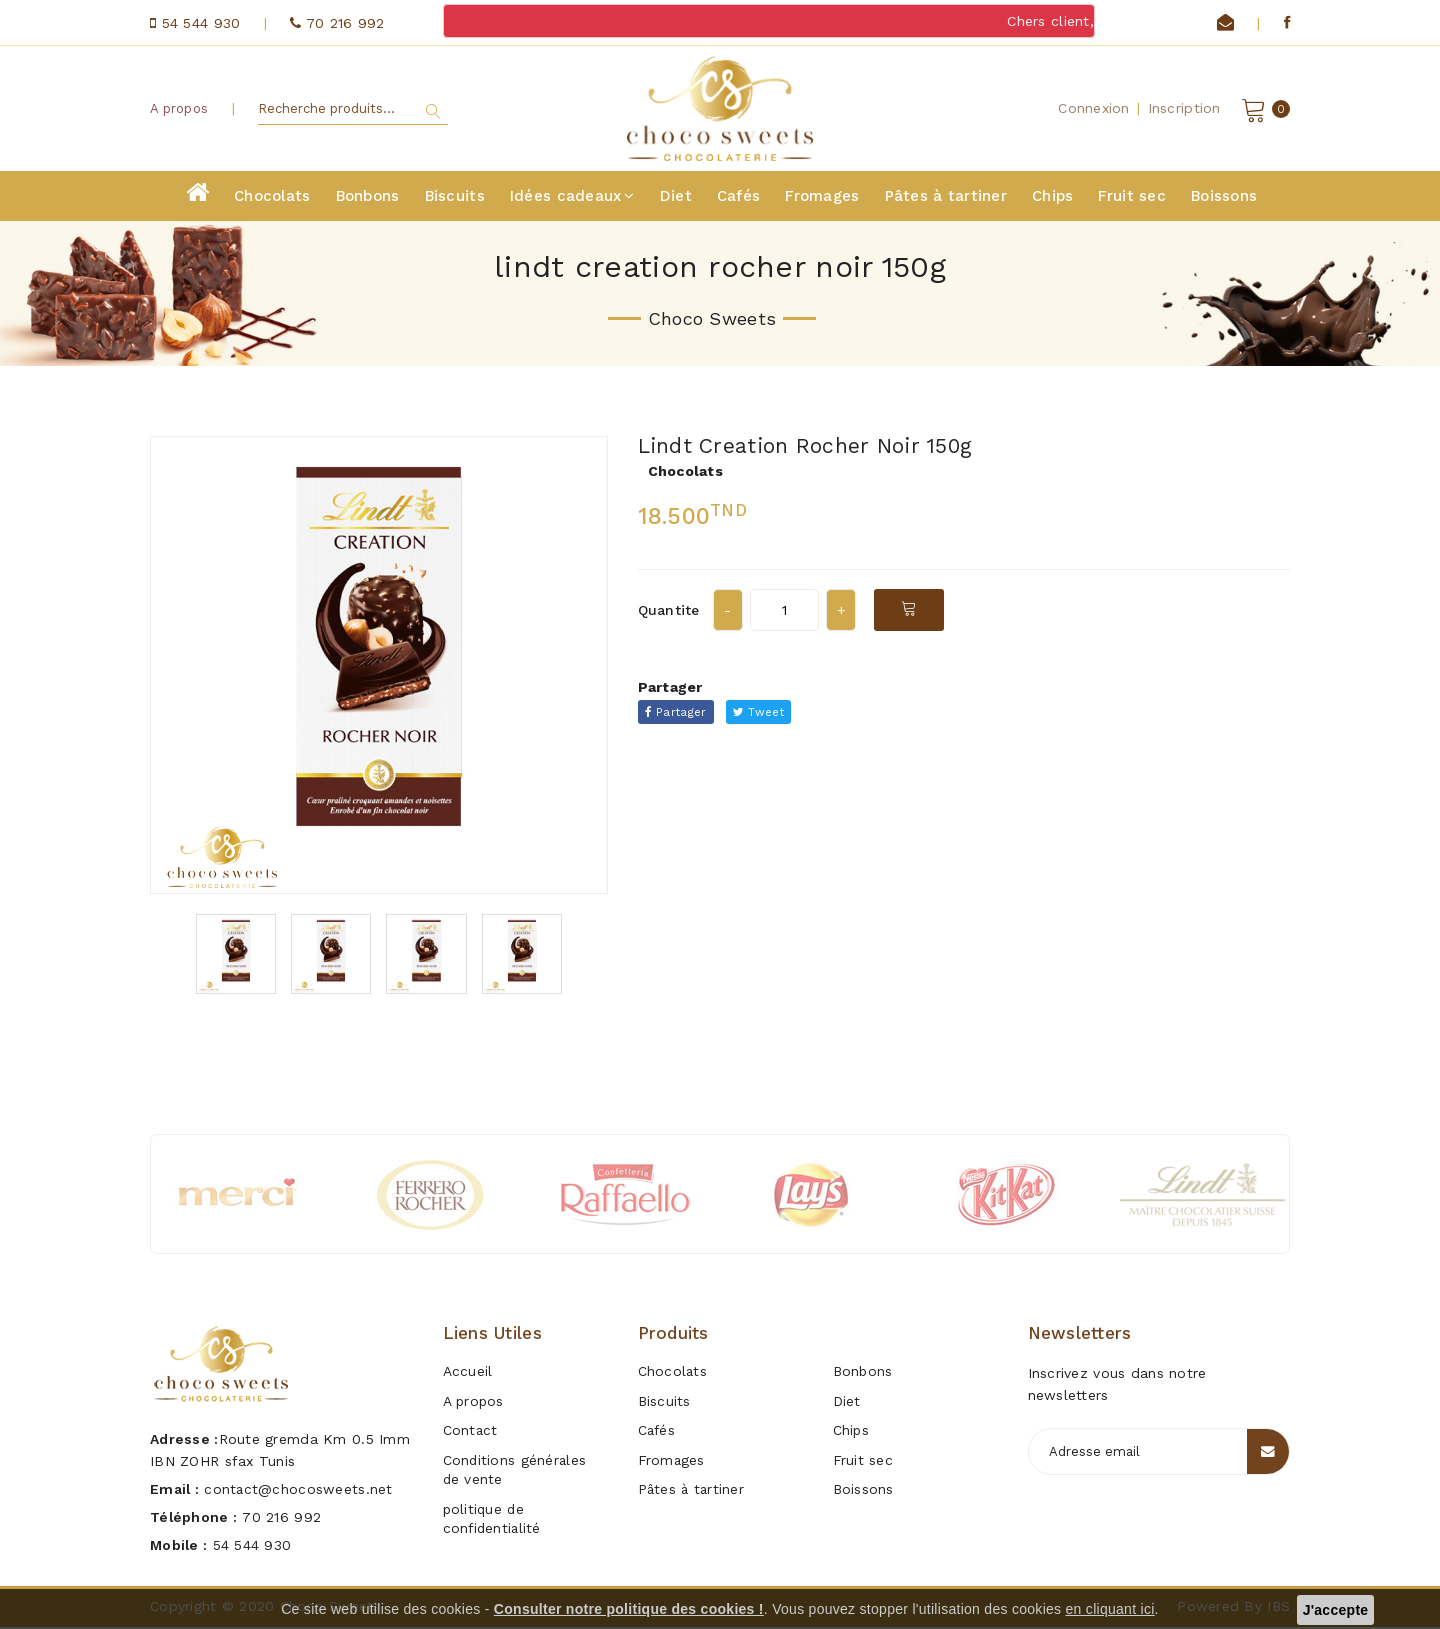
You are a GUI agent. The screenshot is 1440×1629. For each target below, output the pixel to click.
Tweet (765, 714)
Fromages (822, 198)
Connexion (1094, 109)
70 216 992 (281, 1519)
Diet (676, 198)
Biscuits (455, 198)
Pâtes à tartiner (946, 198)
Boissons (1224, 198)
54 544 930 (253, 1547)
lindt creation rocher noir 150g (814, 447)
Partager (678, 714)
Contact (471, 1429)
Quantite (669, 612)
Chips (1052, 198)
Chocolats (272, 198)
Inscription (1184, 109)
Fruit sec (1132, 198)
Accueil (468, 1373)
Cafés (738, 198)
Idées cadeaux (572, 198)
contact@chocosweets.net (299, 1491)
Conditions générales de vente (516, 1466)
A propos (179, 109)
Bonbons (368, 198)
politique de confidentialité (493, 1512)
